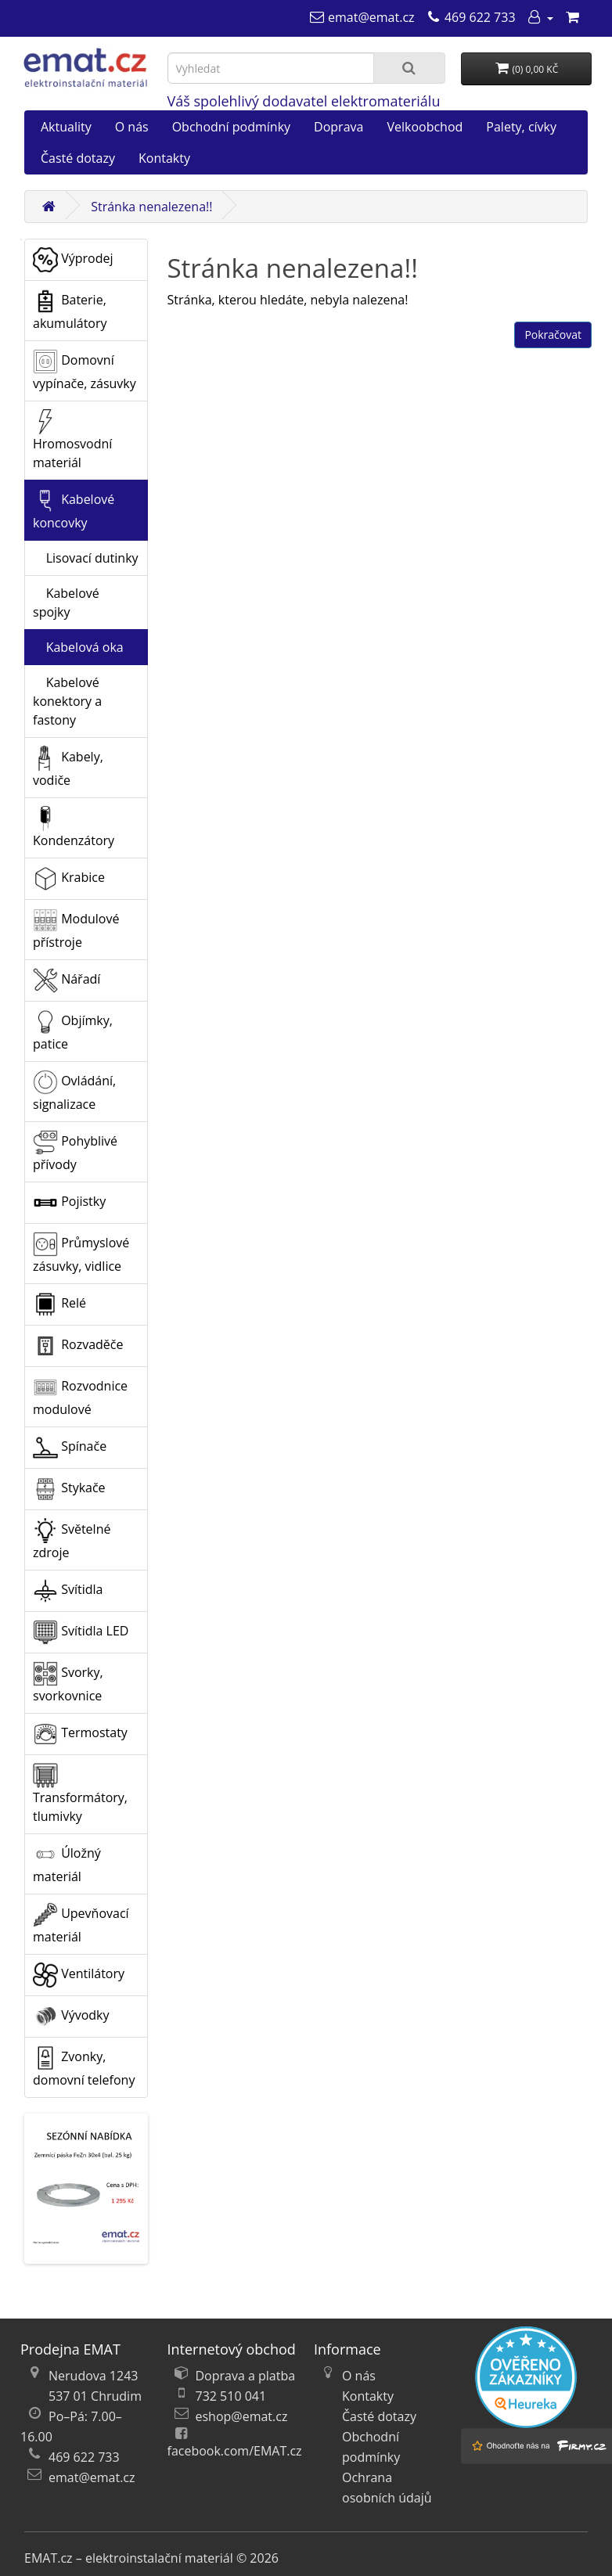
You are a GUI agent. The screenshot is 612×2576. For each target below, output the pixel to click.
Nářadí (66, 980)
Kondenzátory (73, 827)
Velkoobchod (425, 126)
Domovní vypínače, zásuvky (84, 370)
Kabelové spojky (66, 603)
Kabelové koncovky (73, 509)
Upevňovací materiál (81, 1923)
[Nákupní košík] (572, 17)
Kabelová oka (78, 647)
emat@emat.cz (92, 2477)
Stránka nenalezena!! (151, 206)
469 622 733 (84, 2457)
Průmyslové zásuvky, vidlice (81, 1253)
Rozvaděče (78, 1345)
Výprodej (73, 259)
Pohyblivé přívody (75, 1151)
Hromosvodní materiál (72, 440)
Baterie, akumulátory (70, 310)
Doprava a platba (246, 2375)
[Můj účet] (540, 17)
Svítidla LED (80, 1632)
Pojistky (69, 1202)
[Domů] (48, 206)
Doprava (338, 126)
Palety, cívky (521, 126)
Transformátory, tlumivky (80, 1794)
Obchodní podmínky (231, 126)
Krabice (69, 878)
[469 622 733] (471, 17)
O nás (132, 126)
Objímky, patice (73, 1030)
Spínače (69, 1447)
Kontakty (164, 158)
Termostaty (80, 1734)
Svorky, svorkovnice (68, 1682)
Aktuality (66, 126)
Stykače (69, 1489)
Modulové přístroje (76, 929)
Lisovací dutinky (86, 558)
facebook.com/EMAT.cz (234, 2450)
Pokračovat (552, 334)
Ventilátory (78, 1975)
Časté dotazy (78, 158)
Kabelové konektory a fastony (67, 701)
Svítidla (68, 1590)
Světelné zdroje (71, 1539)
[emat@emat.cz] (362, 17)
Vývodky (71, 2016)
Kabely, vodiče (68, 767)
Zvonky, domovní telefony (84, 2067)
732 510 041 (231, 2396)
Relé (59, 1304)
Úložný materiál (67, 1863)
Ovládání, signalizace (74, 1091)
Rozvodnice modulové (80, 1396)
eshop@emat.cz (242, 2416)
